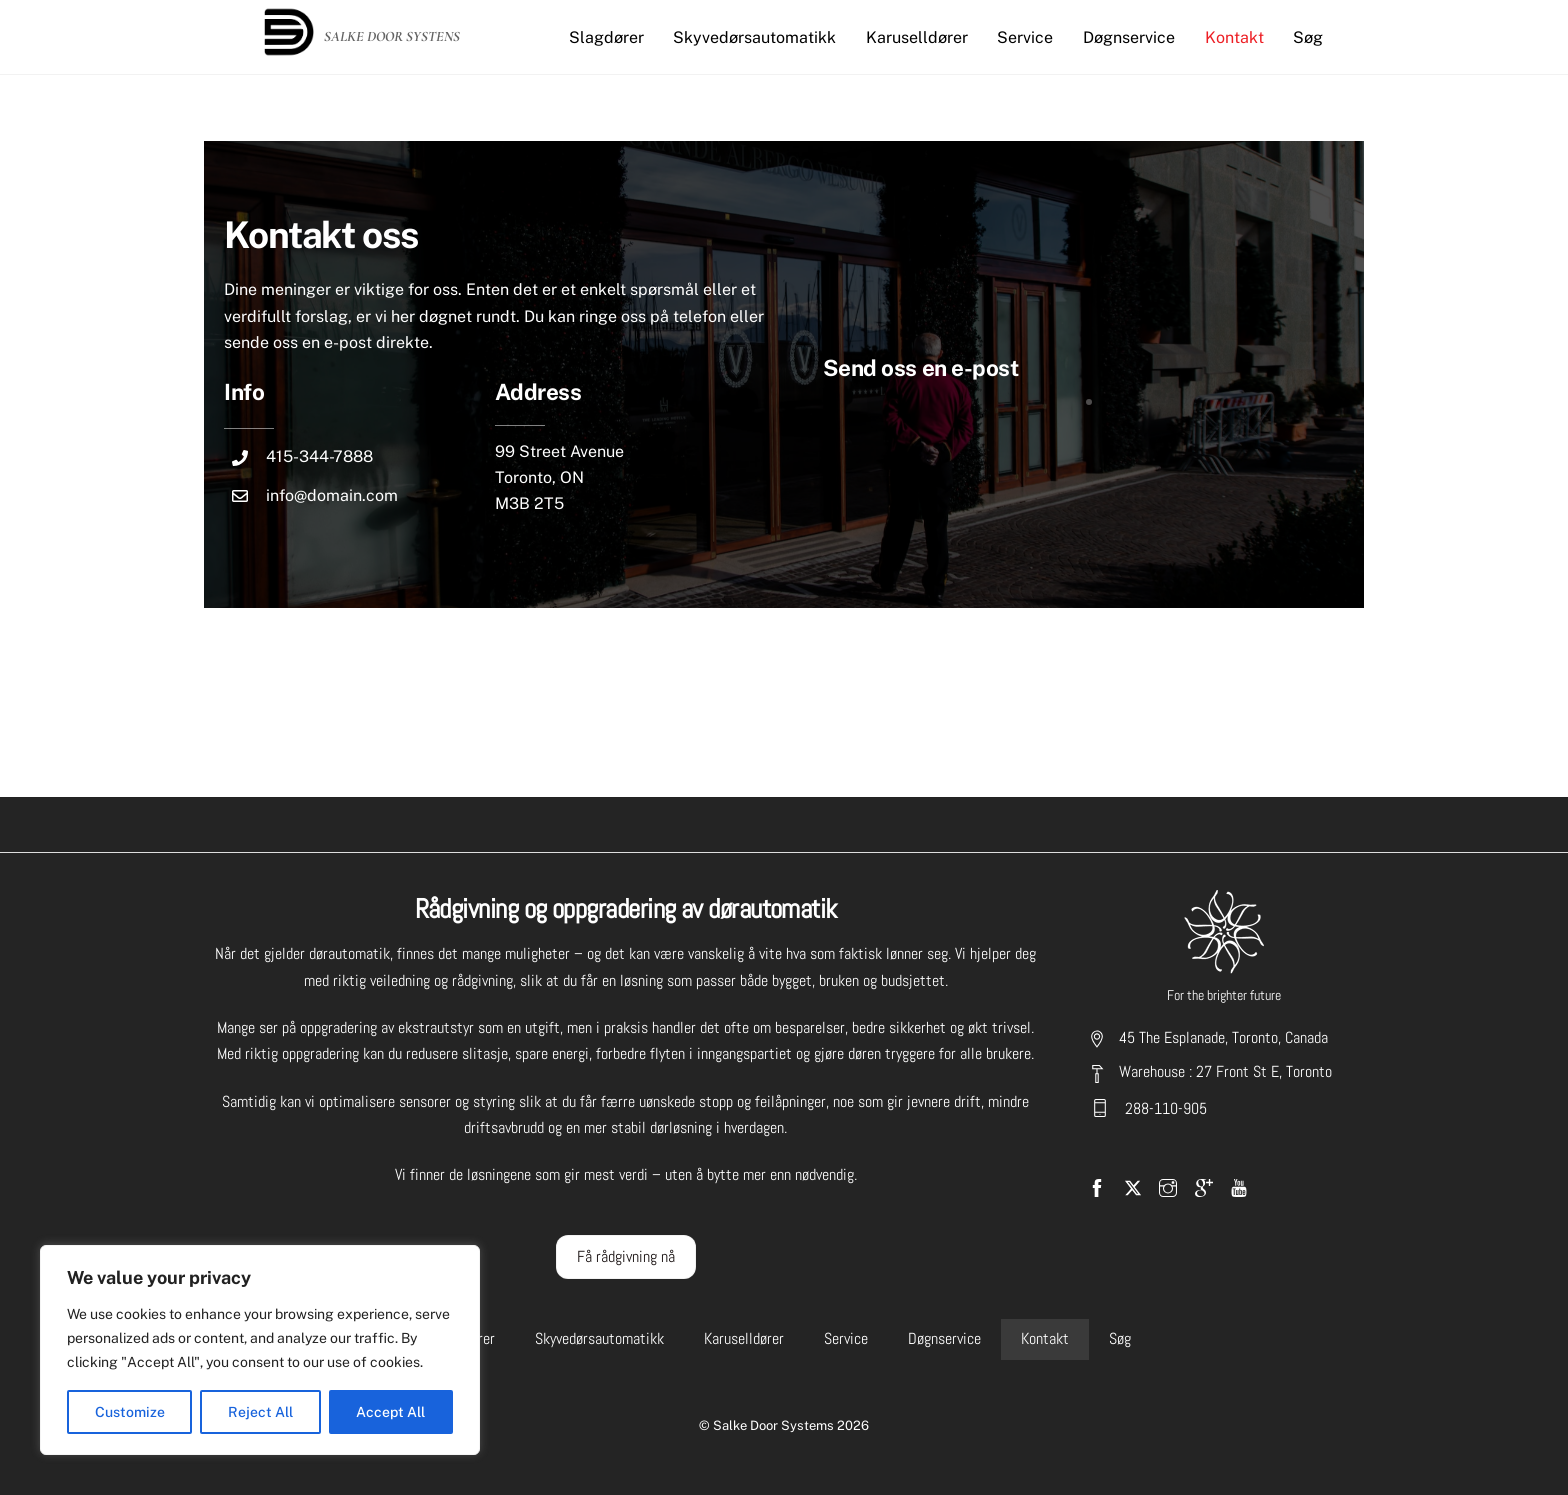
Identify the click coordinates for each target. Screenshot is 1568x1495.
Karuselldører (917, 37)
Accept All (390, 1412)
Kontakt (1234, 37)
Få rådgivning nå (626, 1256)
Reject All (260, 1412)
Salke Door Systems (773, 1425)
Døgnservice (1129, 37)
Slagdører (606, 37)
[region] (260, 1350)
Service (1025, 37)
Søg (1308, 37)
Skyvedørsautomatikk (754, 37)
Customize (130, 1412)
